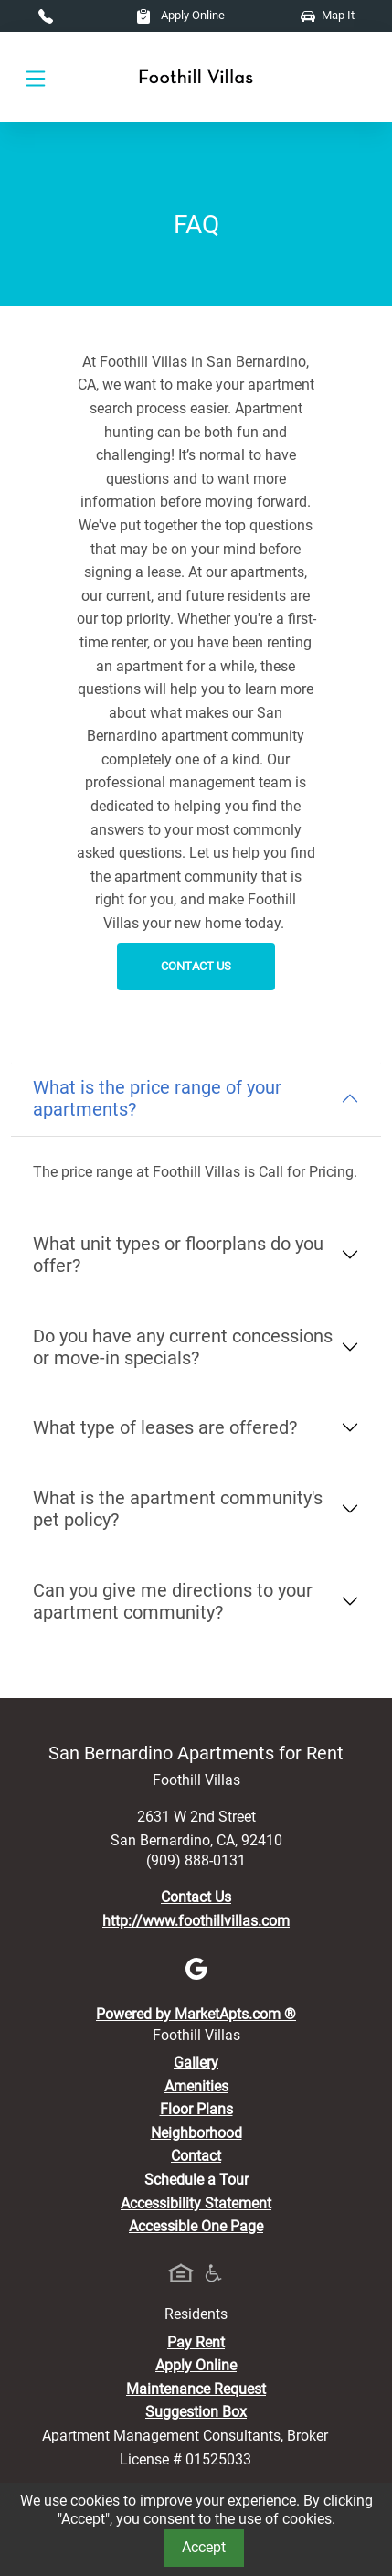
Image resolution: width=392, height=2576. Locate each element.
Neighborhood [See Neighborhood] (196, 2133)
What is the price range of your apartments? (157, 1098)
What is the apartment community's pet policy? (178, 1509)
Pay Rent (196, 2342)
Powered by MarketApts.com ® (196, 2014)
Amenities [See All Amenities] (196, 2086)
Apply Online (180, 15)
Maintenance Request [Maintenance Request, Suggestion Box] (196, 2389)
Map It (328, 15)
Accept (204, 2547)
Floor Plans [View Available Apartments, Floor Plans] (196, 2109)
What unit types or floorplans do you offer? (178, 1255)
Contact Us (196, 966)
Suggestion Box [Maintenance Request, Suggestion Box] (196, 2412)
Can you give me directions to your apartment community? (173, 1601)
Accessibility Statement (196, 2203)
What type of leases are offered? (165, 1427)
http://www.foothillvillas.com (196, 1920)
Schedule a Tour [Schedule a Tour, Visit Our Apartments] (196, 2179)
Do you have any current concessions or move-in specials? (183, 1347)
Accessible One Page (196, 2226)
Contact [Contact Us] (196, 2155)
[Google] (196, 1967)
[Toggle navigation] (35, 77)
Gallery (196, 2062)
